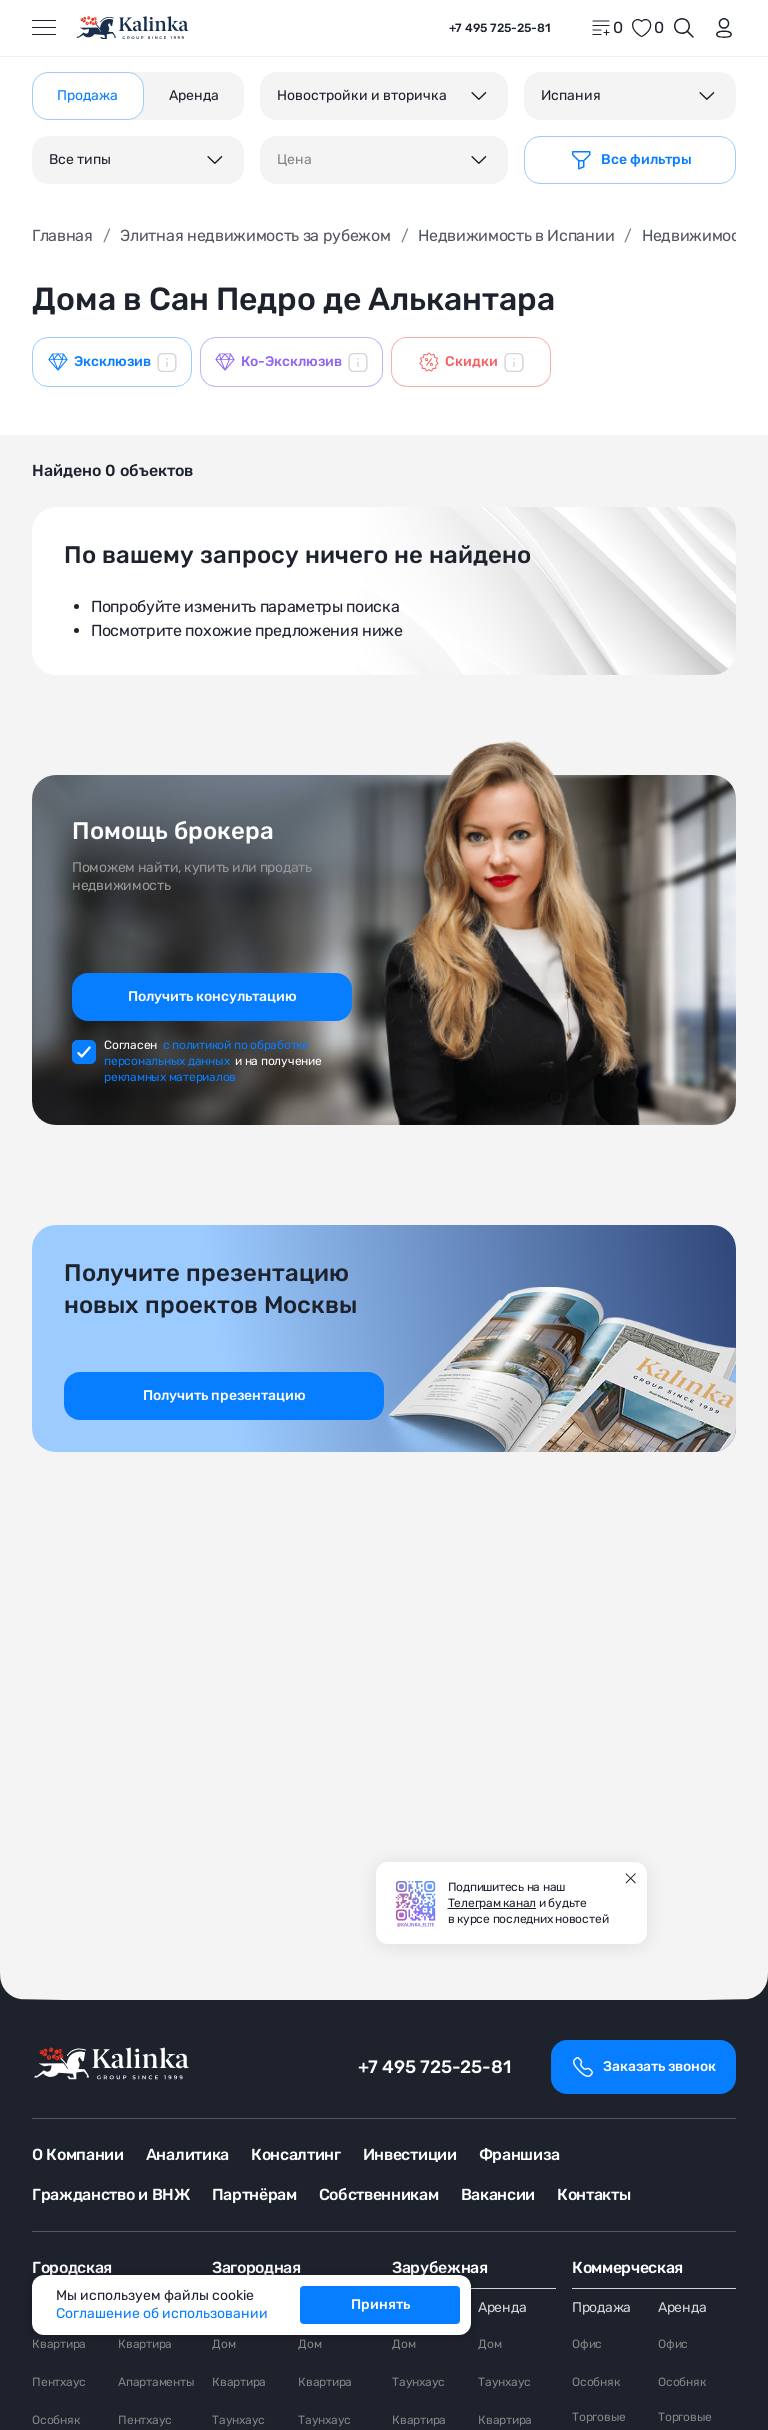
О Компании (78, 2154)
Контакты (593, 2194)
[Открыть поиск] (684, 28)
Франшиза (519, 2154)
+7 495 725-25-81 (434, 2067)
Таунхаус (238, 2420)
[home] (133, 28)
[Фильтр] (630, 160)
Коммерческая (627, 2267)
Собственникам (379, 2194)
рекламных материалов (170, 1077)
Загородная (256, 2267)
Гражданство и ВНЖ (111, 2194)
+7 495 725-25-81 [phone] (500, 28)
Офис (587, 2344)
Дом (223, 2344)
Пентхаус (59, 2382)
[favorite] (647, 28)
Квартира (59, 2344)
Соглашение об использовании (162, 2313)
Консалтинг (296, 2154)
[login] (720, 28)
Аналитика (187, 2154)
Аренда (502, 2307)
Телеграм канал (492, 1903)
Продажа (601, 2307)
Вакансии (498, 2194)
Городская (72, 2267)
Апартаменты (156, 2382)
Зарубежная (440, 2267)
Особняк (55, 2420)
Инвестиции (410, 2154)
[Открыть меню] (44, 28)
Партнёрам (254, 2194)
